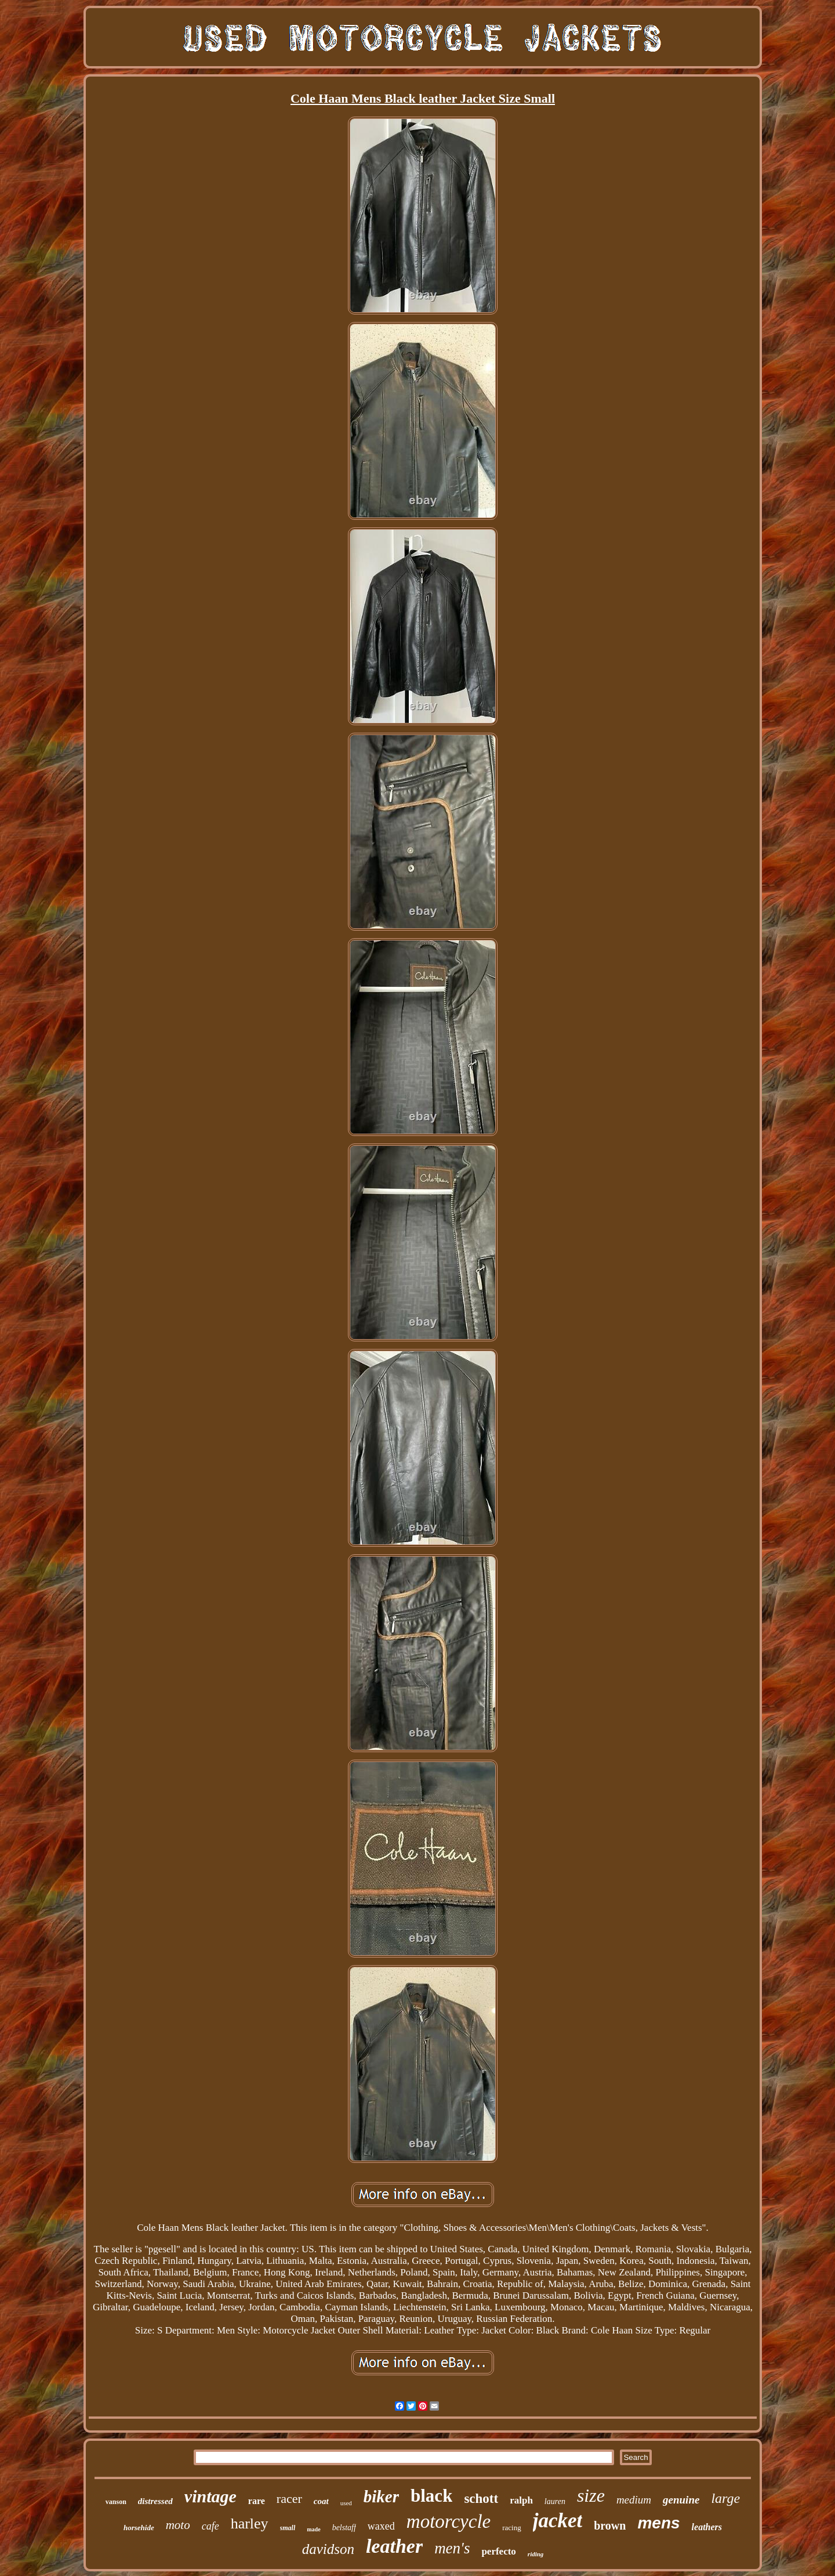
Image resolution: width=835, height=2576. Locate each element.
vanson (116, 2502)
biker (381, 2496)
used (346, 2502)
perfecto (498, 2551)
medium (633, 2500)
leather (394, 2546)
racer (289, 2498)
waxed (381, 2526)
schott (481, 2498)
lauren (554, 2501)
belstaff (344, 2527)
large (725, 2498)
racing (511, 2527)
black (431, 2495)
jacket (558, 2520)
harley (249, 2523)
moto (178, 2525)
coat (321, 2501)
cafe (210, 2526)
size (591, 2495)
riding (536, 2553)
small (288, 2528)
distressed (155, 2501)
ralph (521, 2500)
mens (658, 2523)
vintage (210, 2496)
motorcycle (448, 2521)
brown (610, 2525)
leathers (707, 2527)
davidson (328, 2549)
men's (452, 2548)
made (313, 2529)
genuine (681, 2500)
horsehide (139, 2527)
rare (256, 2501)
